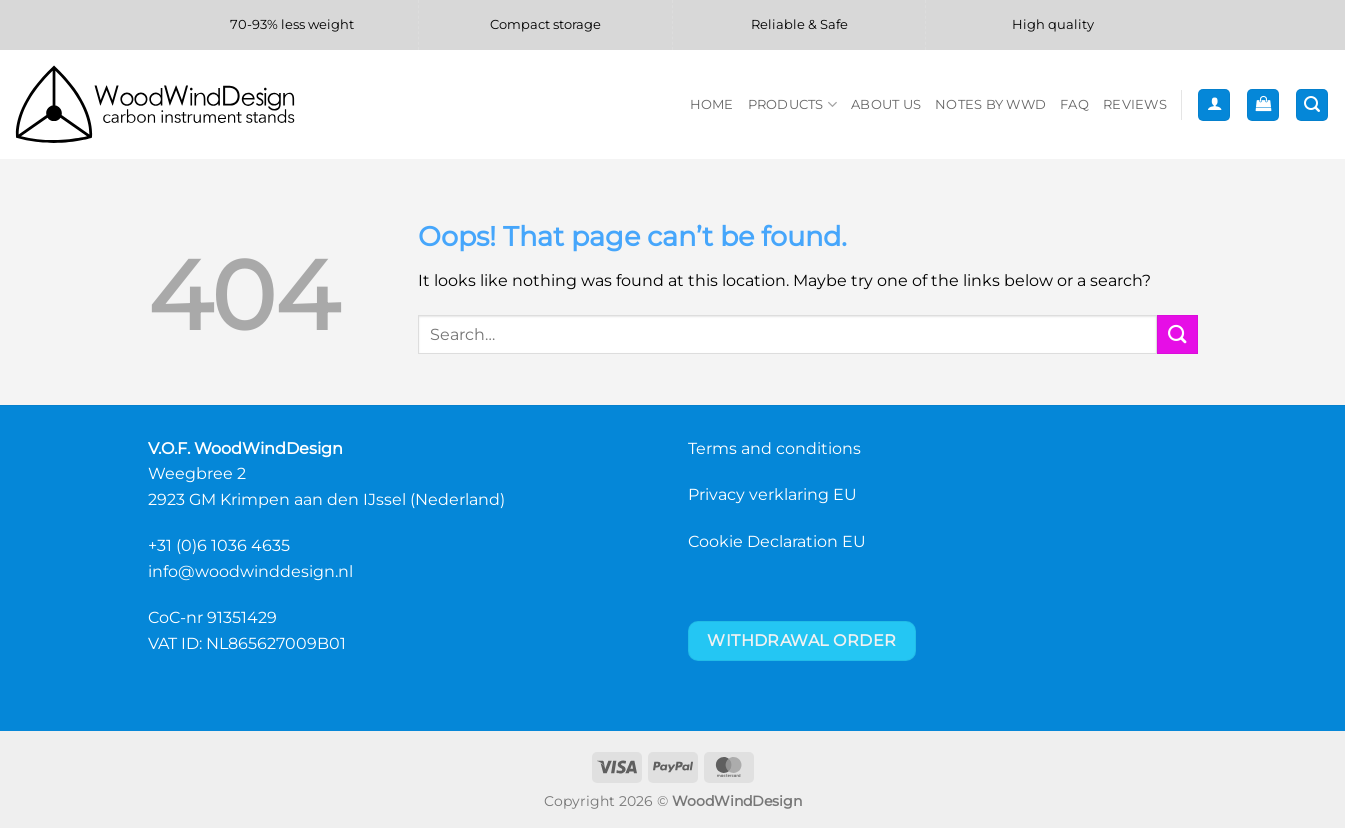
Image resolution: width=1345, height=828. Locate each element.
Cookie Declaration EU (777, 541)
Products (793, 104)
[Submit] (1177, 334)
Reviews (1135, 104)
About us (886, 104)
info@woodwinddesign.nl (250, 571)
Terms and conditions (774, 448)
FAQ (1074, 104)
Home (712, 104)
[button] (1214, 105)
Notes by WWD (990, 104)
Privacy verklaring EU (772, 494)
